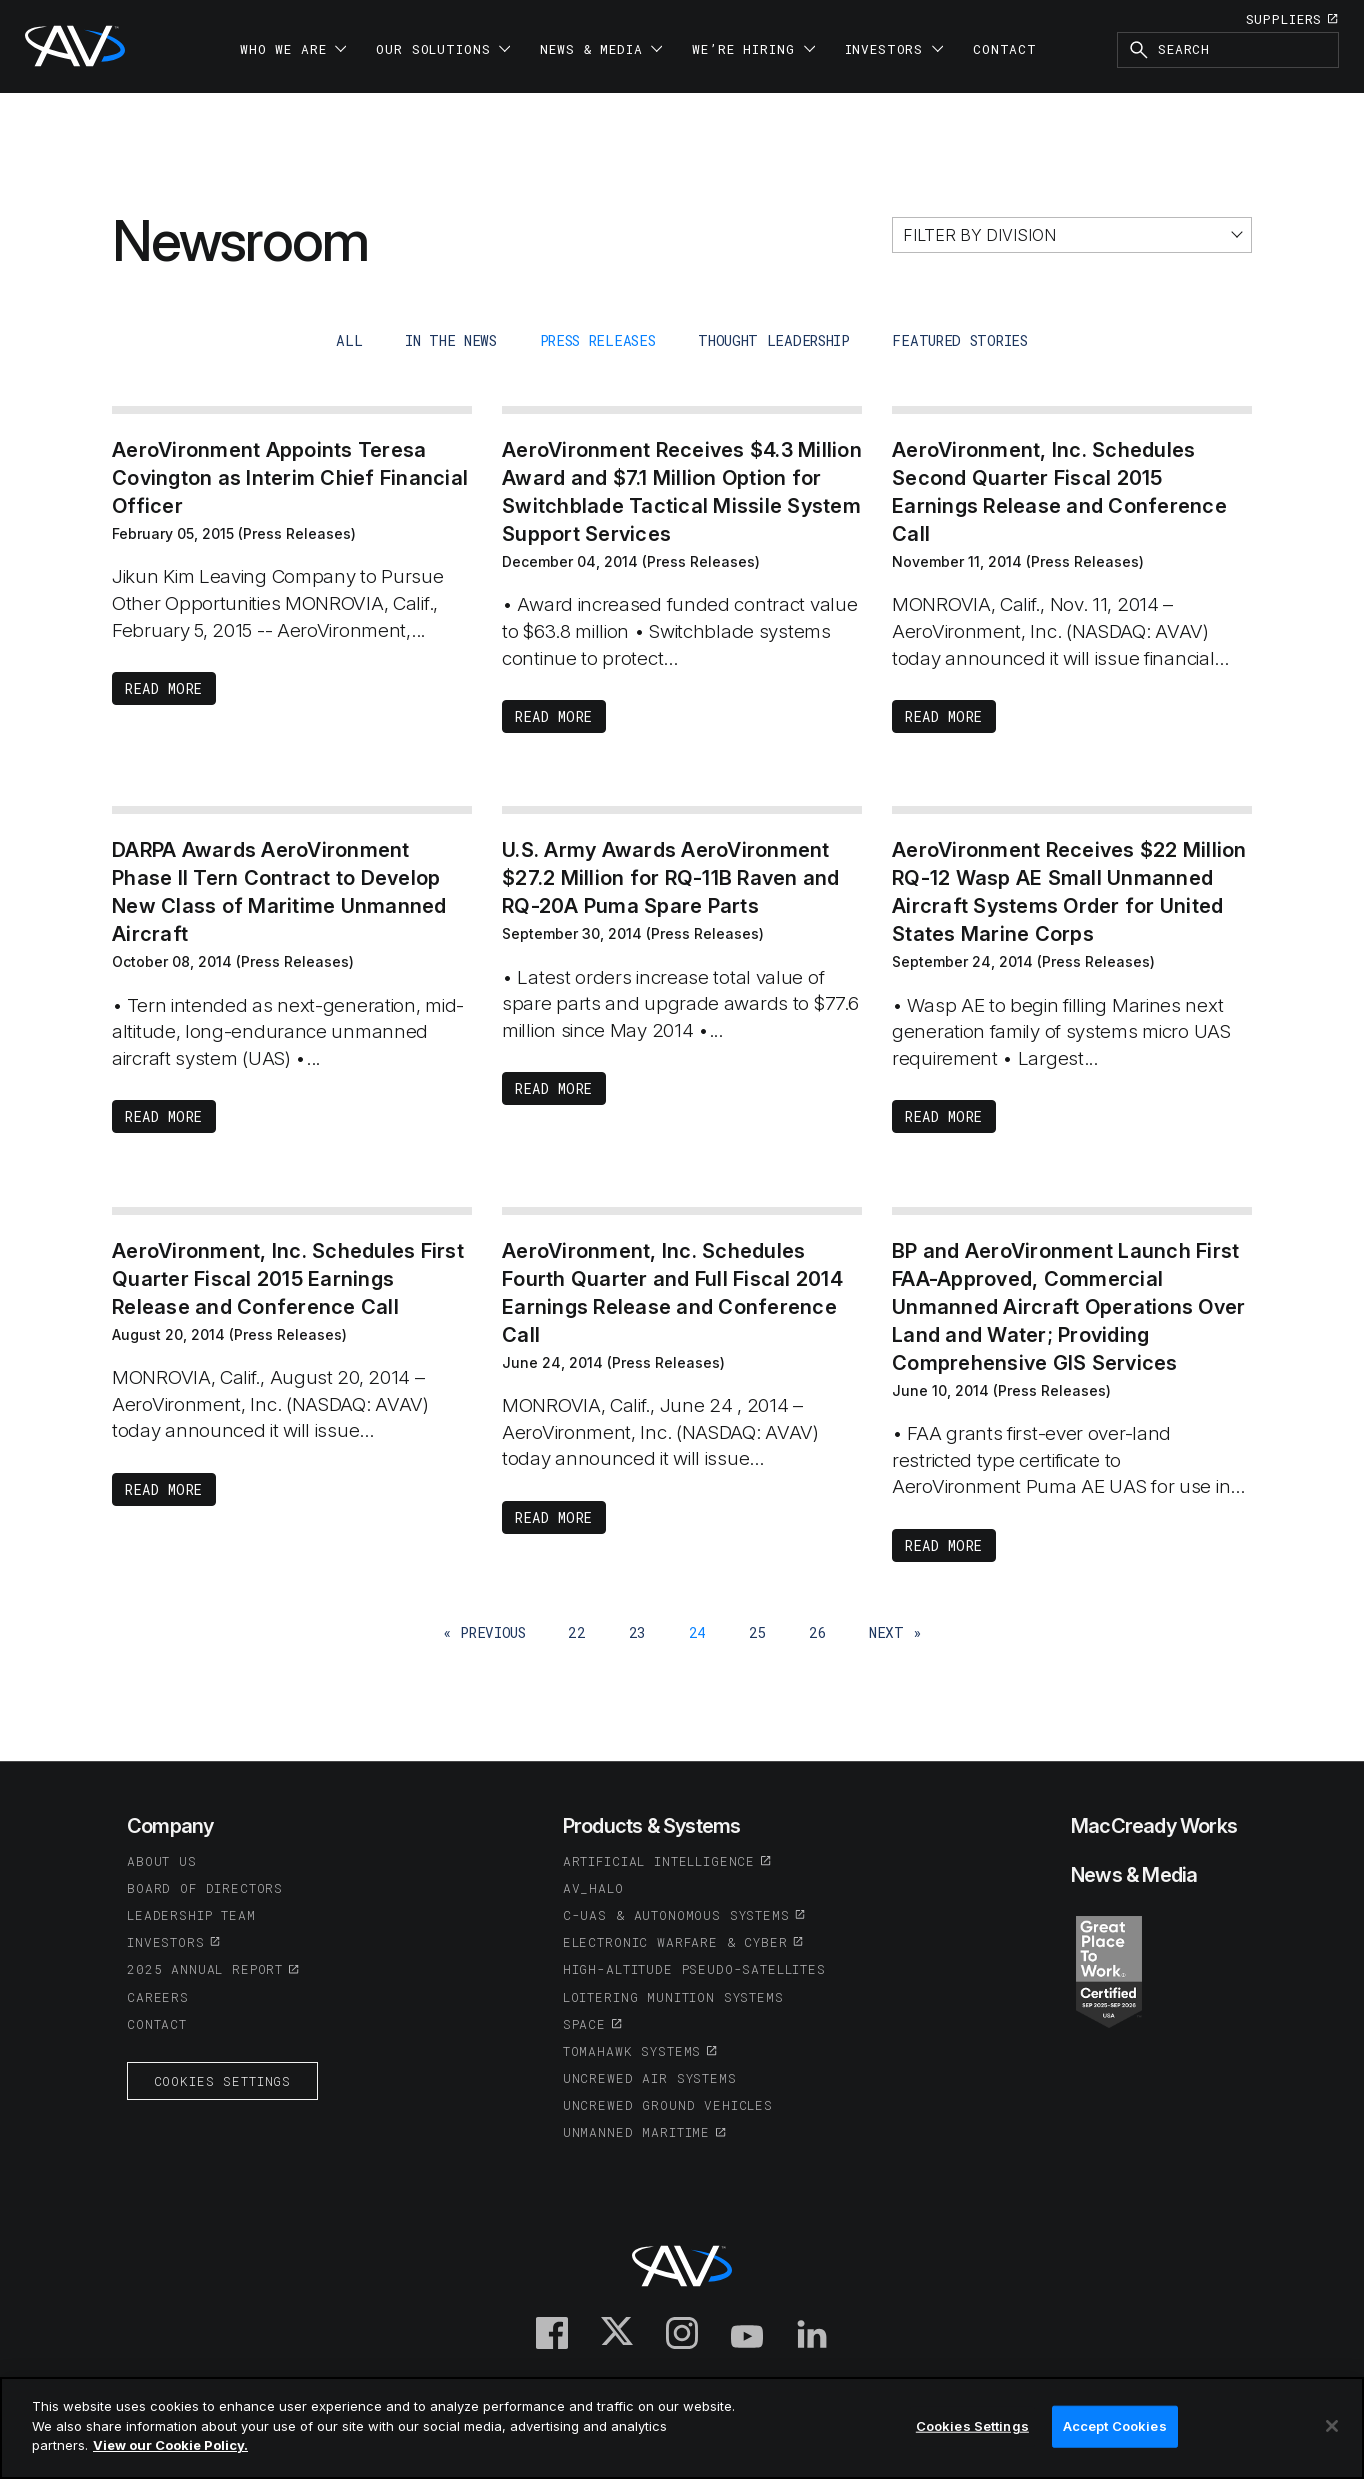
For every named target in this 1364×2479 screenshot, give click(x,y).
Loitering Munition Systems (673, 1997)
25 (757, 1632)
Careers (158, 1997)
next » (895, 1632)
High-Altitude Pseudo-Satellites (694, 1969)
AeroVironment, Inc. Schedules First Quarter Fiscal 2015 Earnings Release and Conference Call (288, 1279)
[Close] (1332, 2426)
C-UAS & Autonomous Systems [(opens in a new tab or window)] (676, 1915)
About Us (162, 1861)
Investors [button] (894, 49)
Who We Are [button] (293, 49)
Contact (1005, 49)
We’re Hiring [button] (753, 49)
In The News (451, 340)
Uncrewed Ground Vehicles (668, 2105)
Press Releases (598, 340)
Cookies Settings (222, 2081)
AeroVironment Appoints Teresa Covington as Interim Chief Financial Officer (290, 478)
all (349, 340)
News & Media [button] (601, 49)
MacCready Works (1154, 1826)
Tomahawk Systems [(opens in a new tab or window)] (632, 2051)
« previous (484, 1632)
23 (637, 1632)
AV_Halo (593, 1888)
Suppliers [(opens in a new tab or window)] (1284, 19)
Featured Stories (959, 340)
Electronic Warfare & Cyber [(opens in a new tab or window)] (675, 1942)
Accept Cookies (1115, 2426)
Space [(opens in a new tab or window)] (584, 2024)
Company (170, 1826)
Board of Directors (205, 1888)
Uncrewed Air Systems (650, 2078)
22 (576, 1632)
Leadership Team (191, 1915)
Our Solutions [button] (443, 49)
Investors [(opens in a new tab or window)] (166, 1942)
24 (697, 1632)
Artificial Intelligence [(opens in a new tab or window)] (659, 1861)
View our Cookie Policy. (170, 2445)
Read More (164, 688)
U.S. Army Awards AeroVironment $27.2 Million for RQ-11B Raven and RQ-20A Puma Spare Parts (671, 878)
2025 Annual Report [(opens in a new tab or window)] (205, 1969)
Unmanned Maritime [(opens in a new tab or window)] (636, 2132)
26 (817, 1632)
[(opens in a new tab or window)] (1109, 1970)
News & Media (1134, 1875)
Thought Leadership (774, 340)
